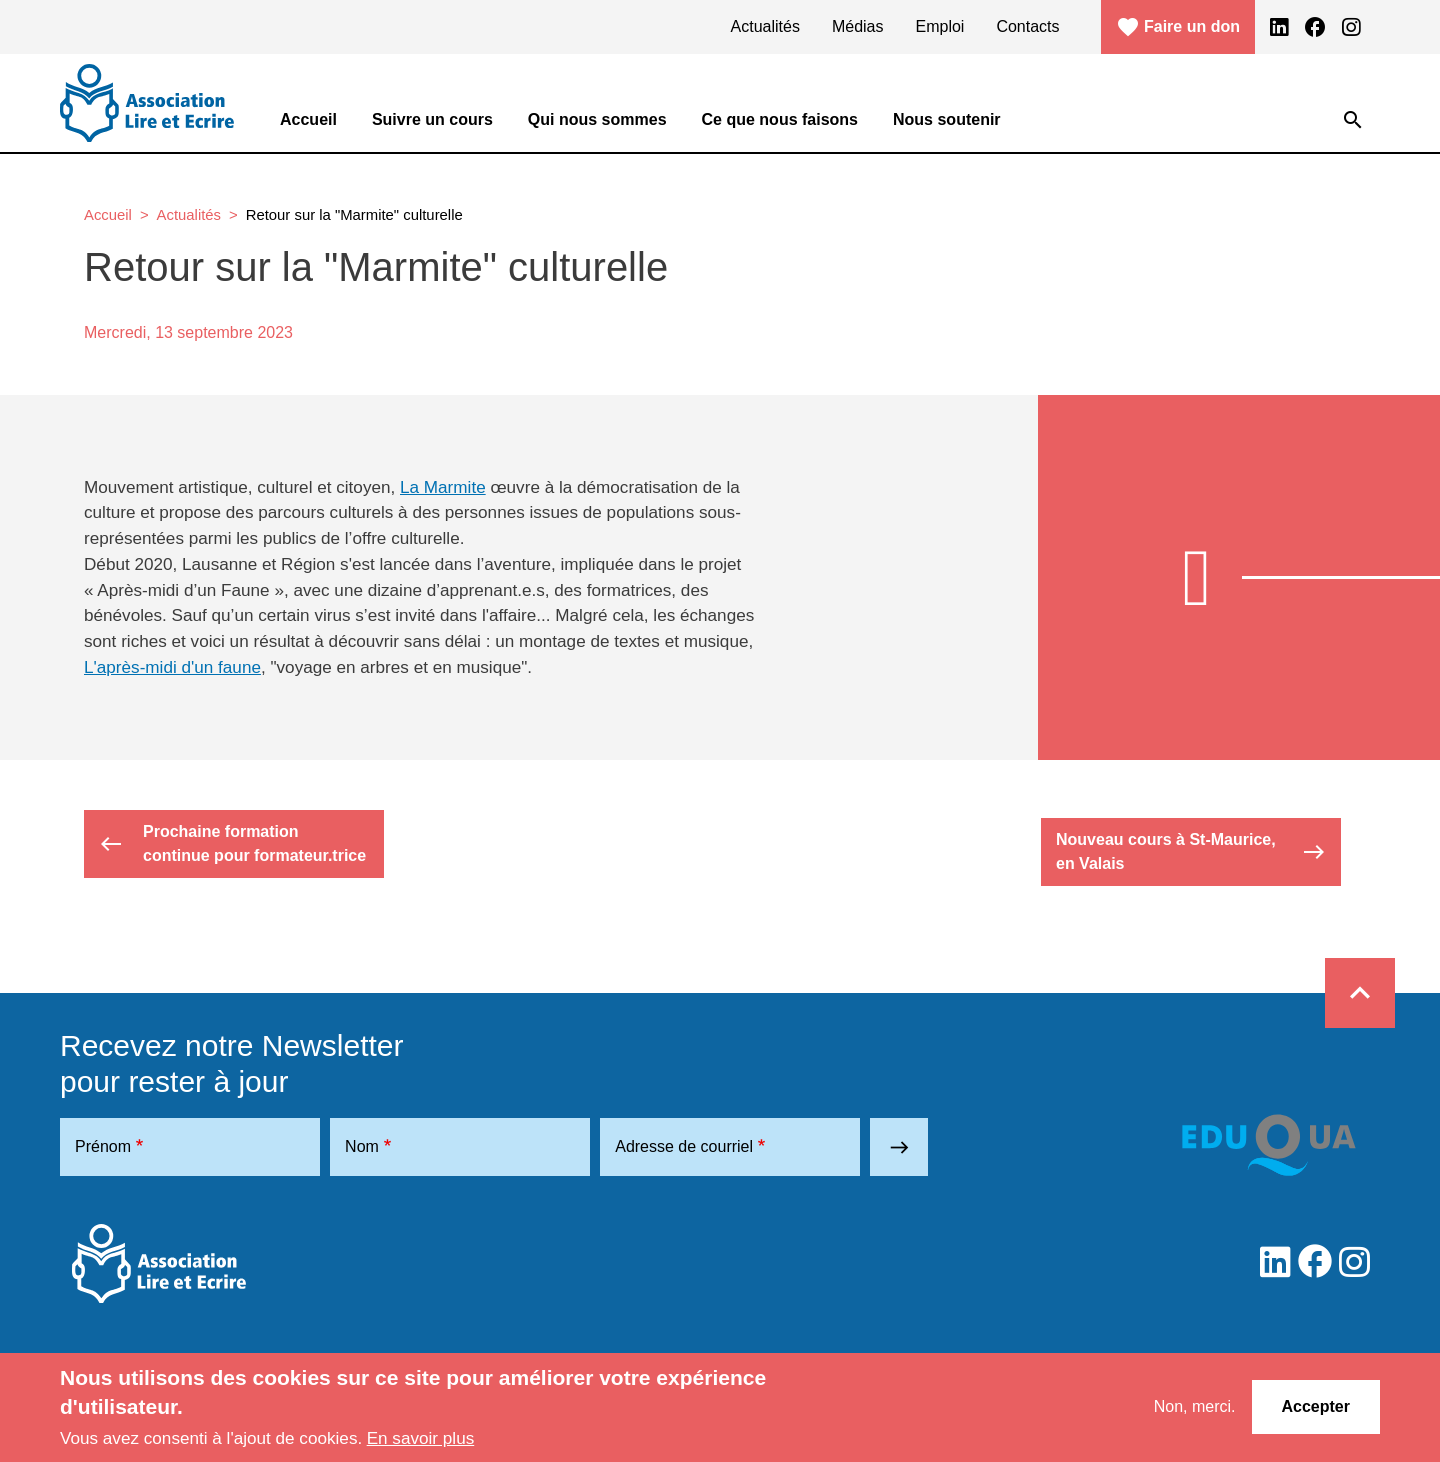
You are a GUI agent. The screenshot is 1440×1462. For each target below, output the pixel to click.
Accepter (1316, 1406)
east (899, 1147)
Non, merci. (1195, 1406)
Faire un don (1178, 27)
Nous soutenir (947, 119)
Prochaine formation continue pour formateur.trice (232, 843)
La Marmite (443, 487)
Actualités (765, 26)
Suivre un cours (432, 119)
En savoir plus (421, 1438)
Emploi (940, 26)
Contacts (1027, 26)
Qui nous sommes (597, 119)
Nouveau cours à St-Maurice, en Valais (1191, 851)
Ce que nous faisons (780, 119)
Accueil (308, 119)
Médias (858, 26)
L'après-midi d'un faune (172, 667)
